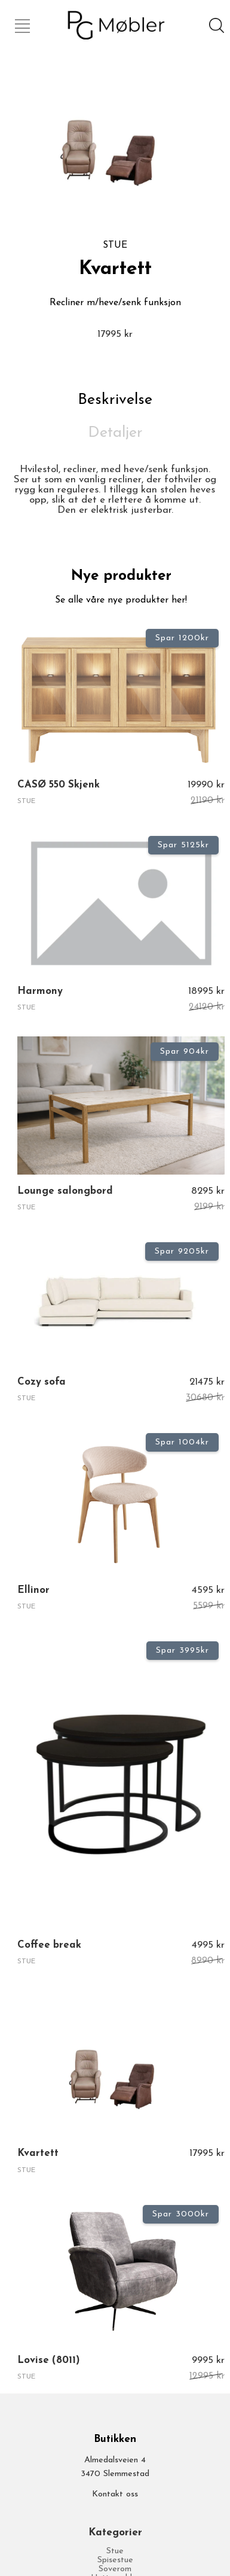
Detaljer (115, 432)
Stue (115, 2551)
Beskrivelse (115, 400)
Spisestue (115, 2560)
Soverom (115, 2569)
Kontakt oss (115, 2494)
